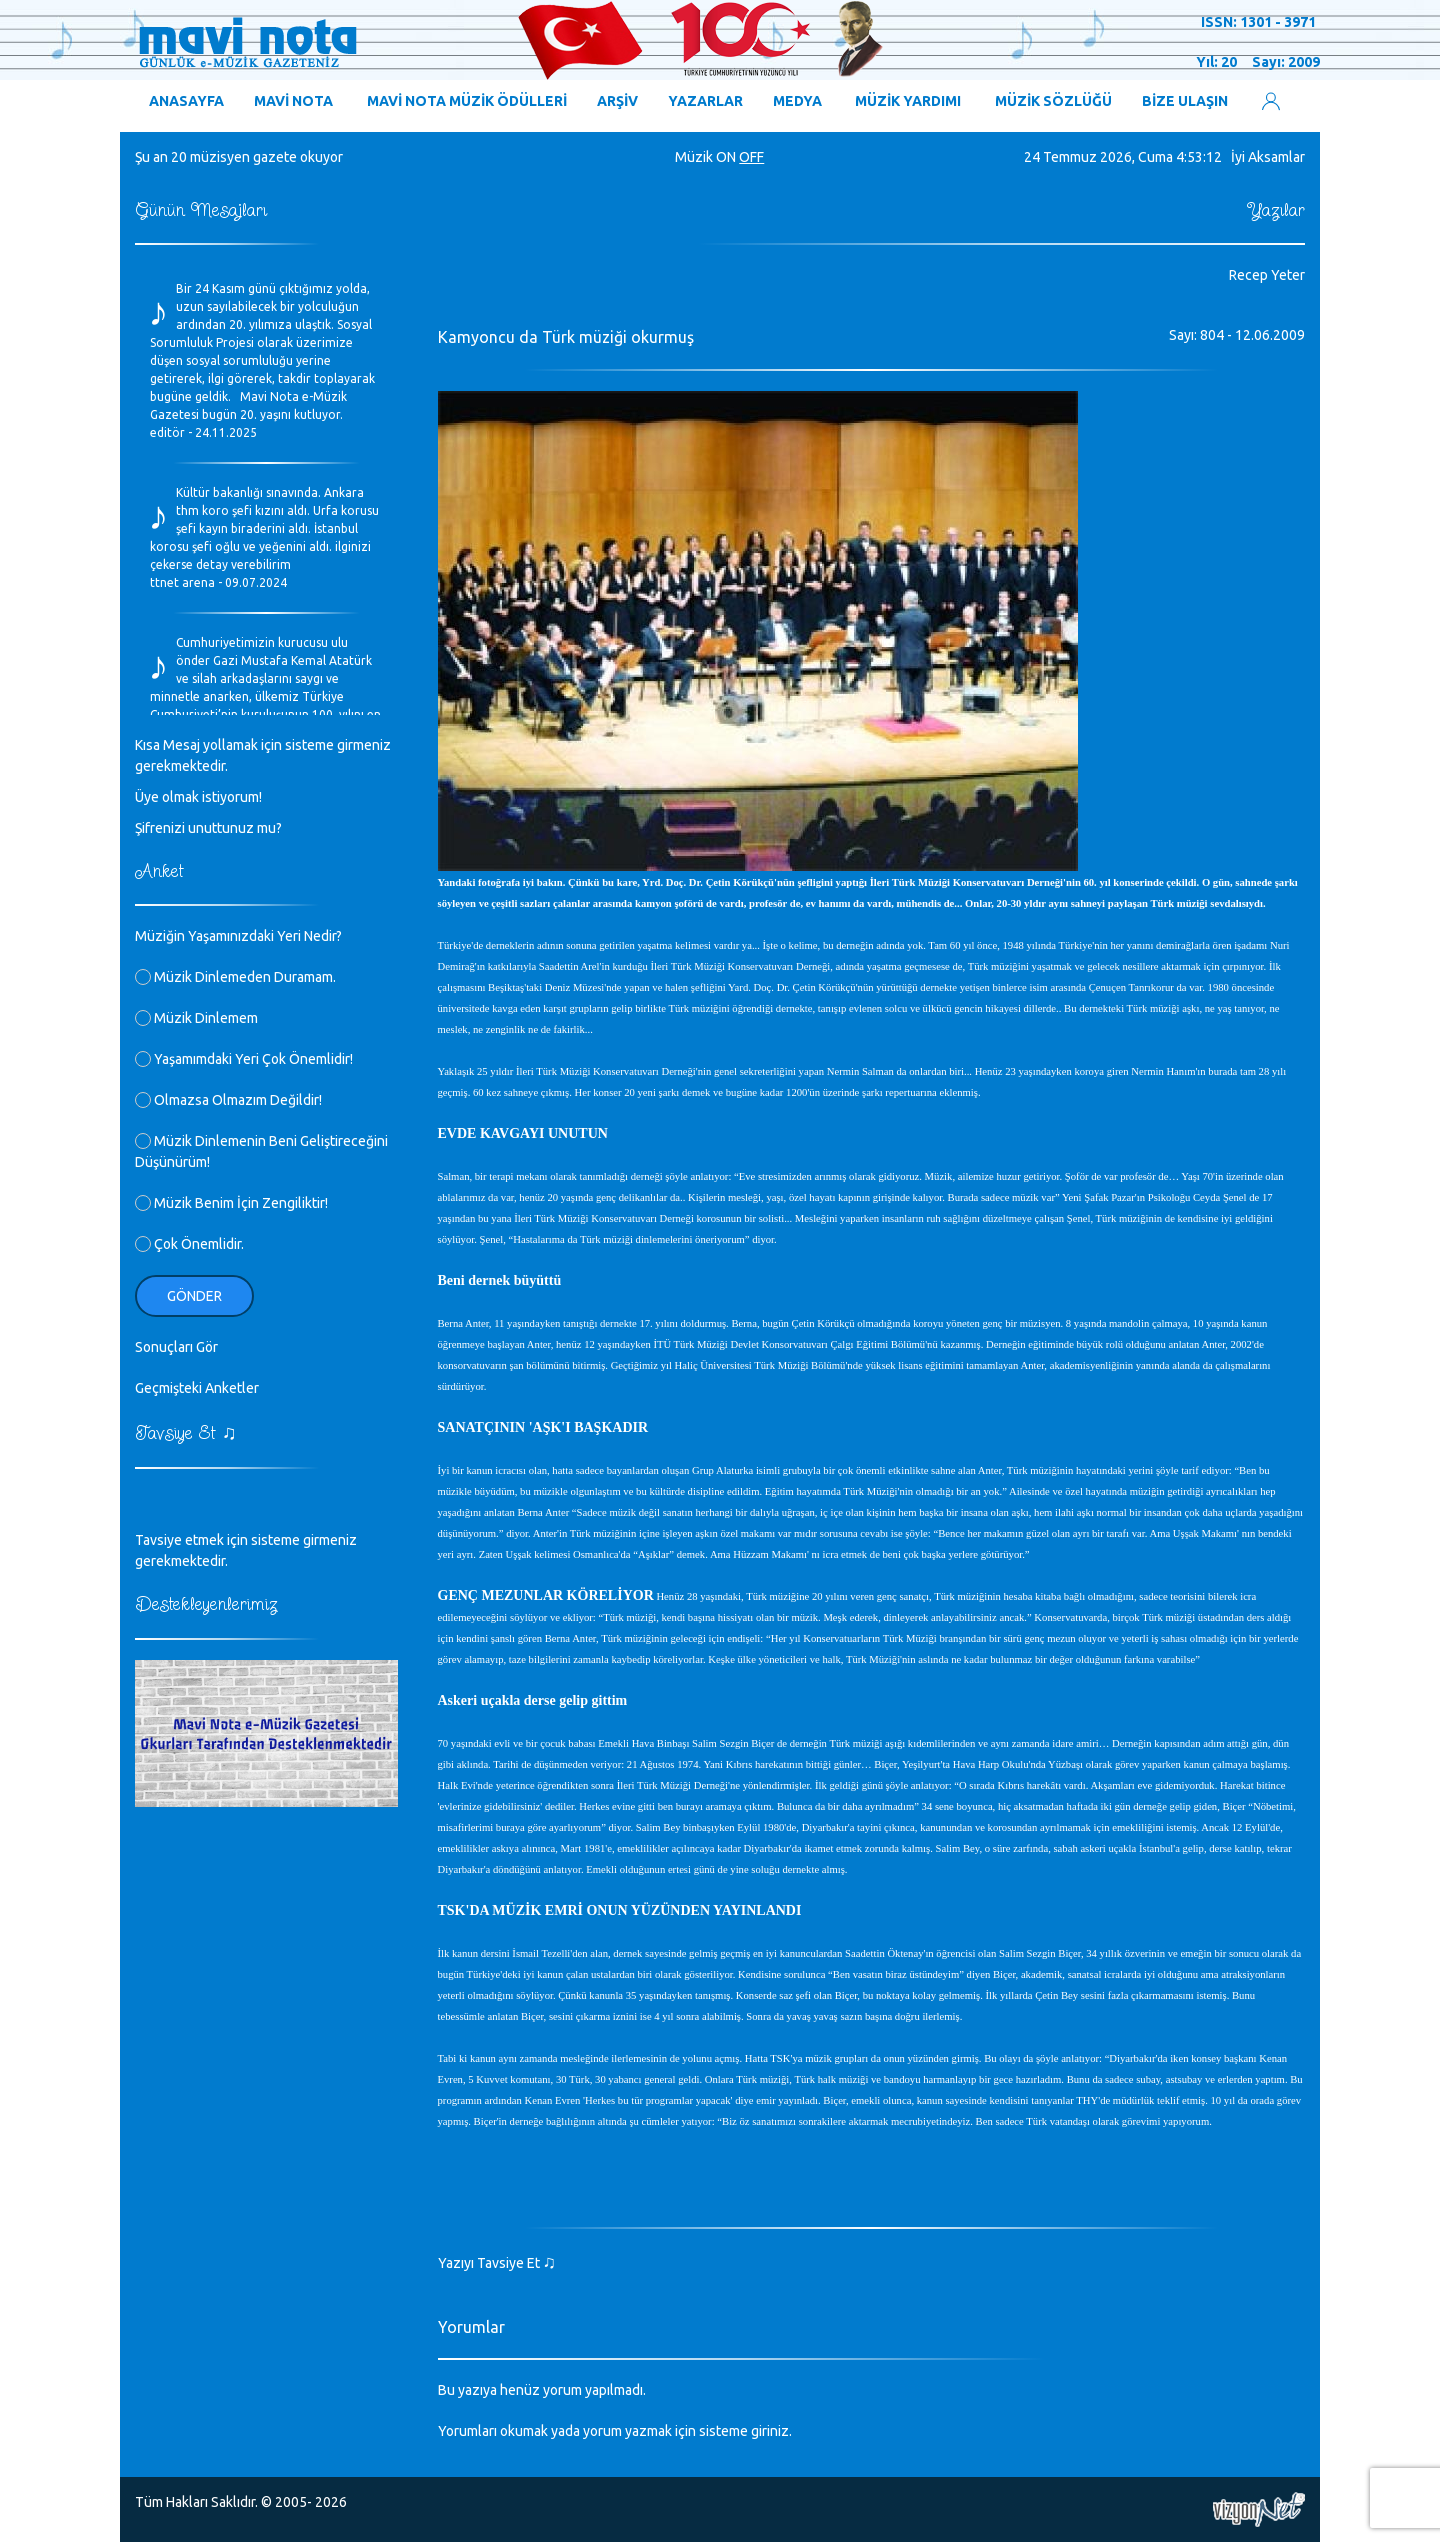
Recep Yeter (1267, 275)
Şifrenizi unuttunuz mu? (208, 828)
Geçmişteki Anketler (197, 1388)
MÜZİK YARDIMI (908, 101)
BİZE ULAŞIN (1185, 101)
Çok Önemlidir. (189, 1244)
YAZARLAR (705, 101)
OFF (751, 157)
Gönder (194, 1296)
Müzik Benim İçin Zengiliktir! (231, 1203)
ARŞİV (617, 101)
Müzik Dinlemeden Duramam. (235, 977)
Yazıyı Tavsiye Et (497, 2263)
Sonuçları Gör (176, 1347)
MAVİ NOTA (293, 101)
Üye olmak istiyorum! (198, 797)
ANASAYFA (186, 101)
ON (726, 157)
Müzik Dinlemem (196, 1018)
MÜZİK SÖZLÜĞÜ (1053, 101)
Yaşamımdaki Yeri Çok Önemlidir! (244, 1059)
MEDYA (797, 101)
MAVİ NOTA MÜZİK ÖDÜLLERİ (467, 101)
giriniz (770, 2431)
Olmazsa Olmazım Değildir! (228, 1100)
